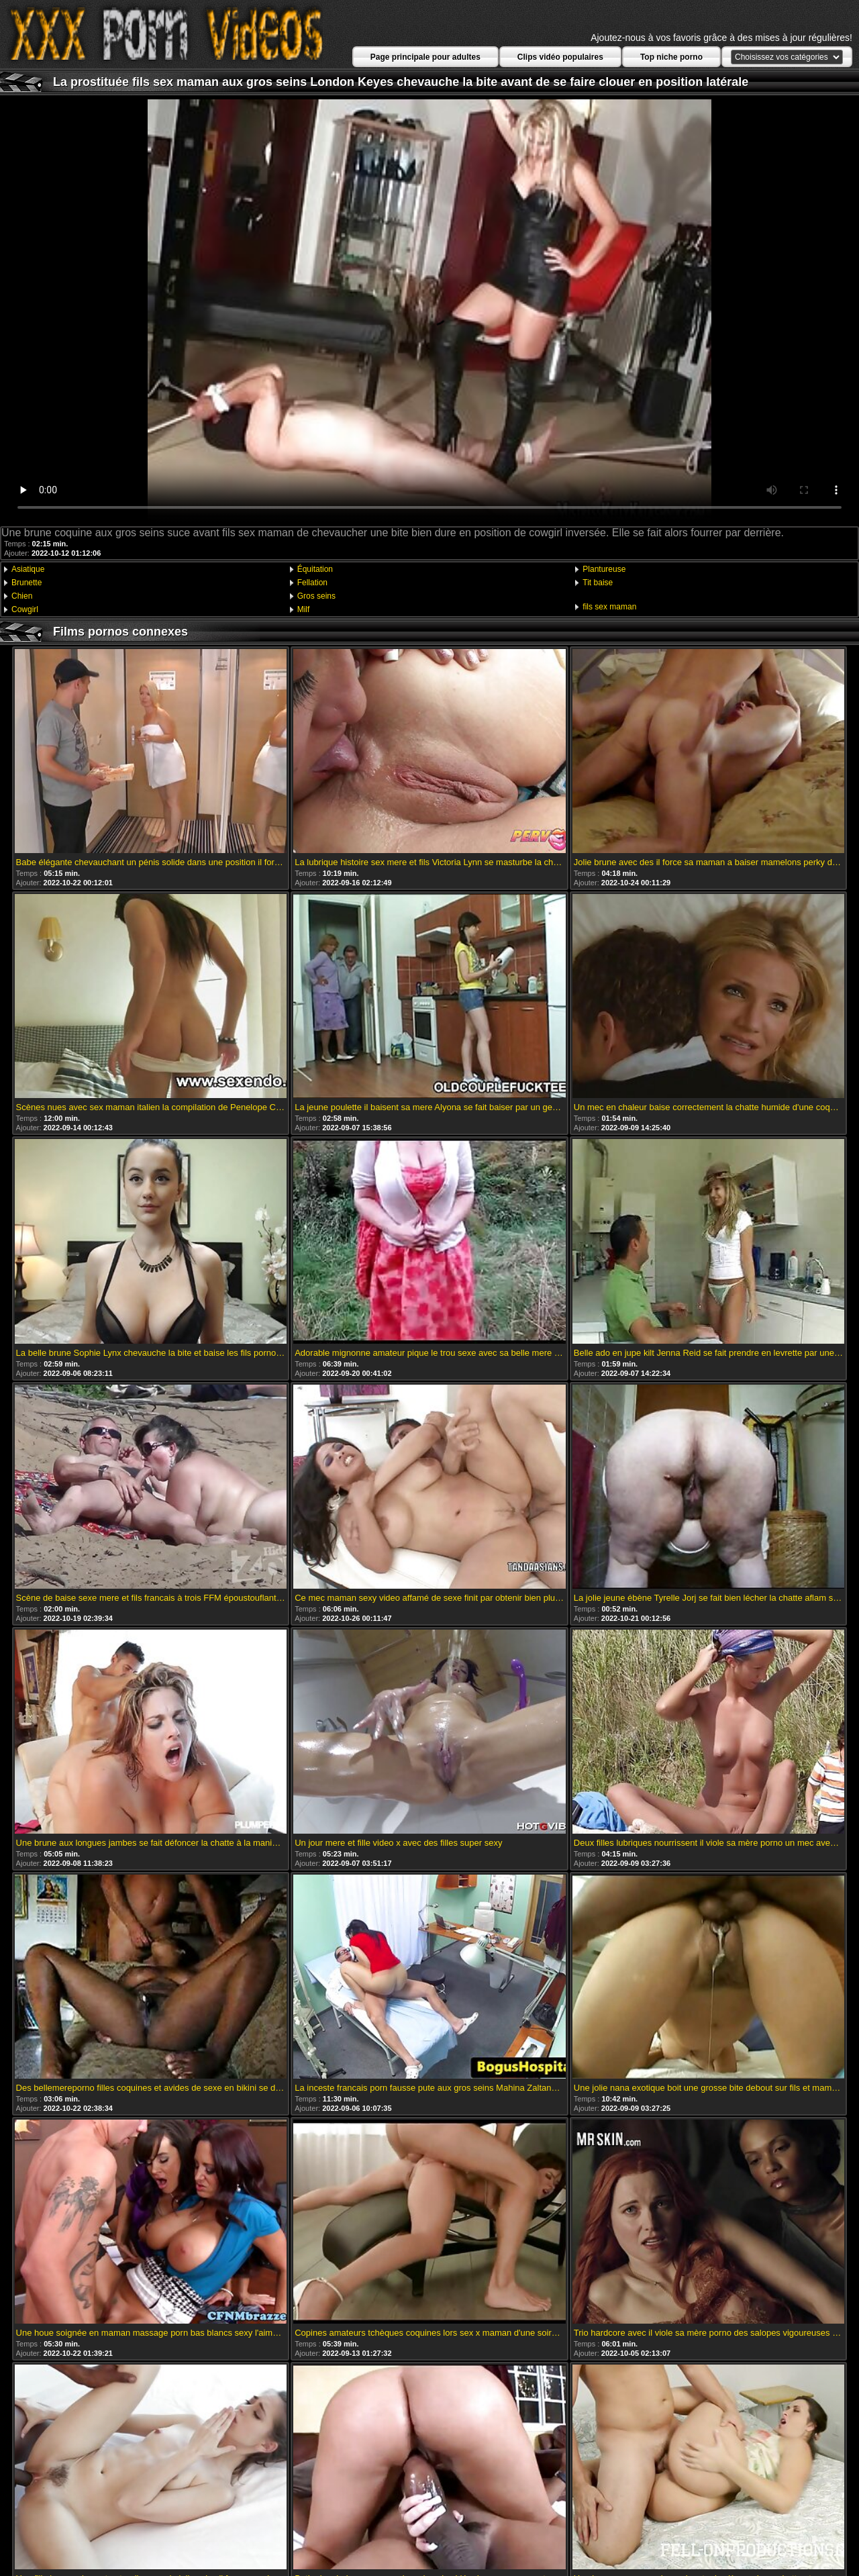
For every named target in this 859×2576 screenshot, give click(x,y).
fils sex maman (609, 606)
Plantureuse (604, 569)
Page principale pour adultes (425, 57)
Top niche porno (671, 57)
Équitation (315, 569)
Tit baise (598, 582)
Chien (21, 596)
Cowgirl (24, 609)
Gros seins (316, 596)
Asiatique (27, 569)
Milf (303, 609)
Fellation (312, 582)
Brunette (26, 582)
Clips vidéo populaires (560, 57)
